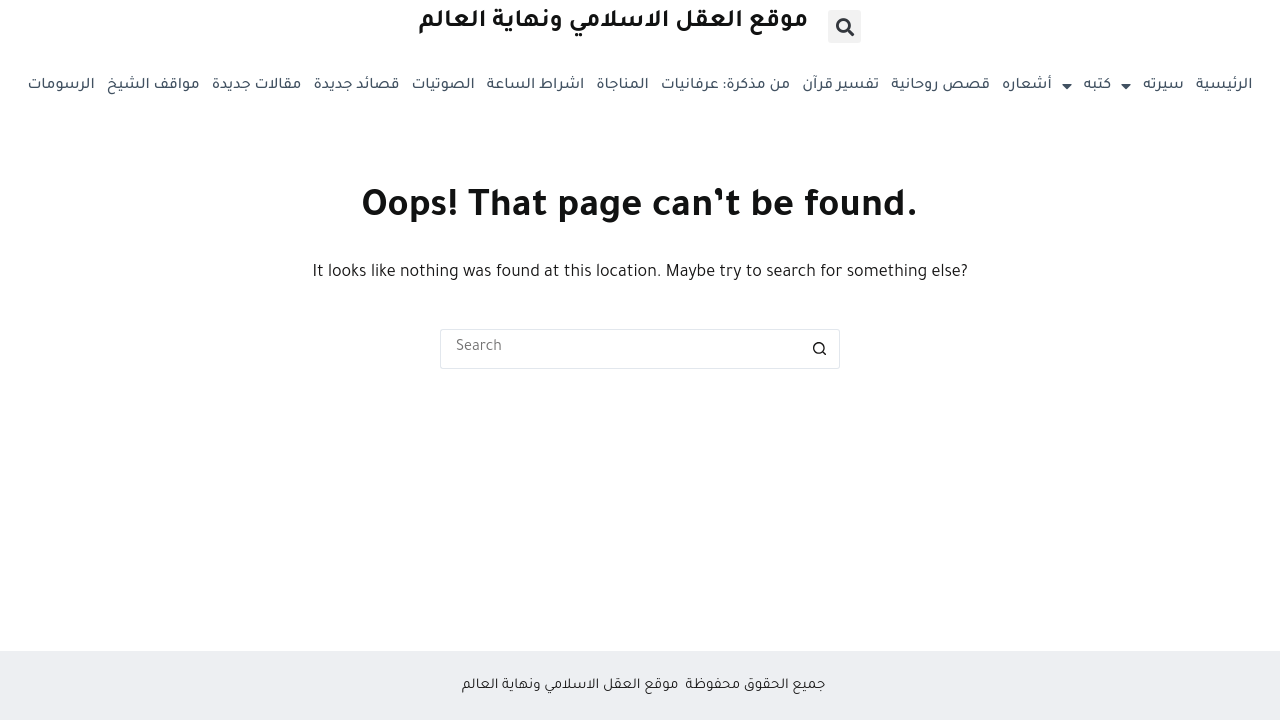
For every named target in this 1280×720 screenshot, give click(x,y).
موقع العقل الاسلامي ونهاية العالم (613, 22)
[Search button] (820, 349)
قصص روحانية (940, 86)
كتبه (1107, 86)
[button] (844, 26)
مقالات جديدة (257, 86)
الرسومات (61, 86)
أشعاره (1037, 86)
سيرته (1163, 86)
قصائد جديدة (356, 86)
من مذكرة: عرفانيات (725, 86)
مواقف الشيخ (153, 86)
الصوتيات (442, 86)
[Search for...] (620, 349)
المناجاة (622, 86)
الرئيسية (1224, 86)
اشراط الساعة (535, 86)
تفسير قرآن (840, 86)
